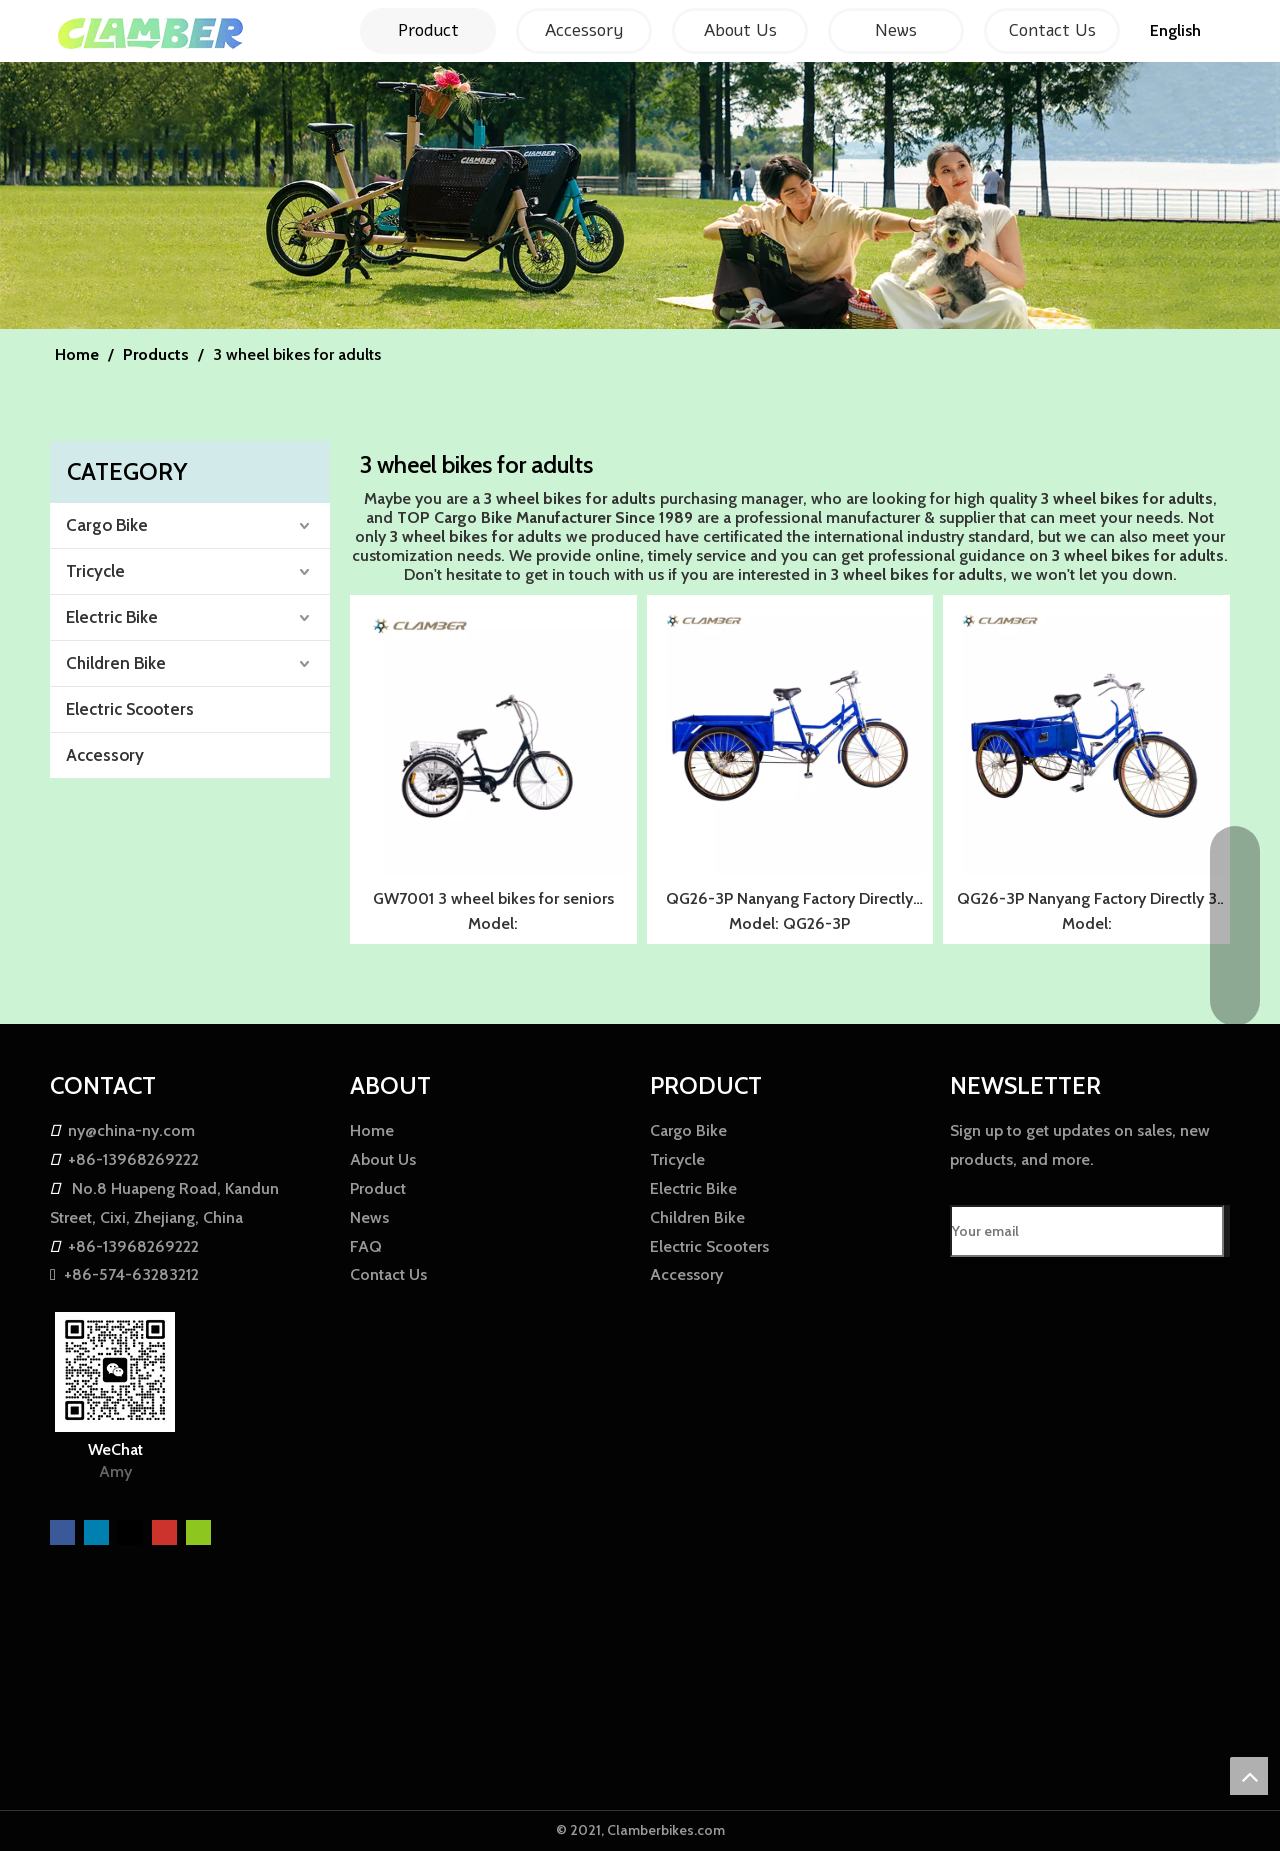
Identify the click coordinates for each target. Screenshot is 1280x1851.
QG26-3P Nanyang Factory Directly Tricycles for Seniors (789, 901)
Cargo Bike (107, 525)
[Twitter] (132, 1530)
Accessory (105, 755)
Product (378, 1188)
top (1249, 1776)
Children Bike (116, 663)
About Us (383, 1159)
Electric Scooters (130, 709)
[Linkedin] (98, 1530)
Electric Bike (112, 617)
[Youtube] (166, 1530)
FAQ (366, 1246)
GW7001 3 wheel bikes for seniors (493, 898)
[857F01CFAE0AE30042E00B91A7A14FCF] (640, 195)
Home (372, 1130)
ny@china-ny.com (131, 1130)
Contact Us (388, 1274)
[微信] (198, 1530)
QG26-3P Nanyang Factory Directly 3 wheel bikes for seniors (1087, 901)
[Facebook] (64, 1530)
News (369, 1217)
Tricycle (95, 571)
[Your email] (1087, 1231)
